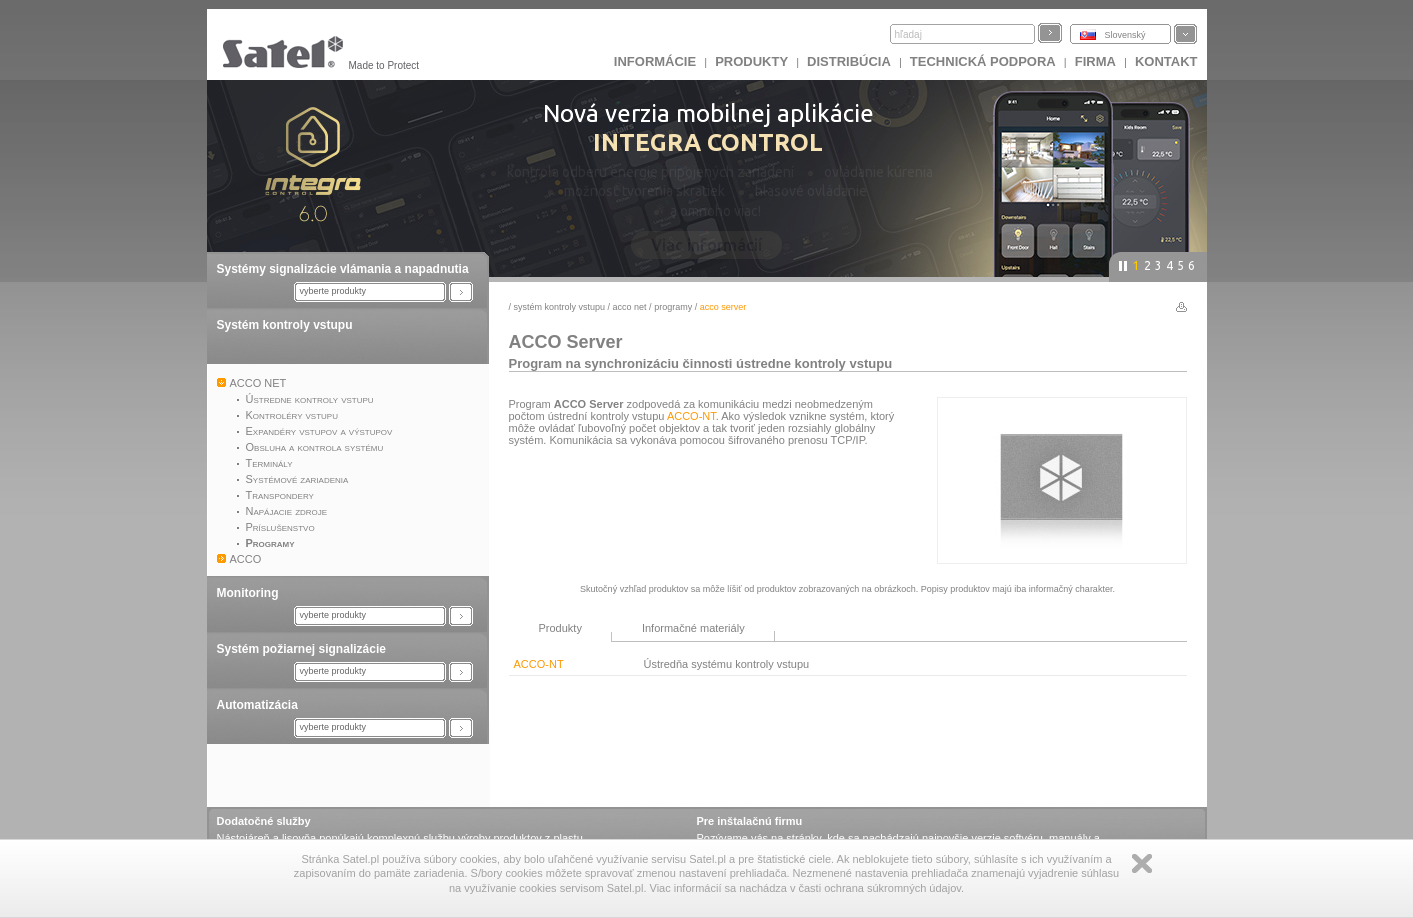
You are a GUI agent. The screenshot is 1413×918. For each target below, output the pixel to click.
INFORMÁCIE (655, 61)
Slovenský (1125, 35)
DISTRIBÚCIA (849, 61)
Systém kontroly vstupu (285, 325)
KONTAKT (1166, 61)
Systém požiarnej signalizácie (301, 649)
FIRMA (1095, 61)
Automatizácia (257, 705)
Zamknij (1142, 863)
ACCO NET (630, 307)
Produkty (751, 61)
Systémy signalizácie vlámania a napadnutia (343, 269)
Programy (673, 307)
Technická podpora (983, 61)
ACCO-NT (691, 416)
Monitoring (248, 593)
